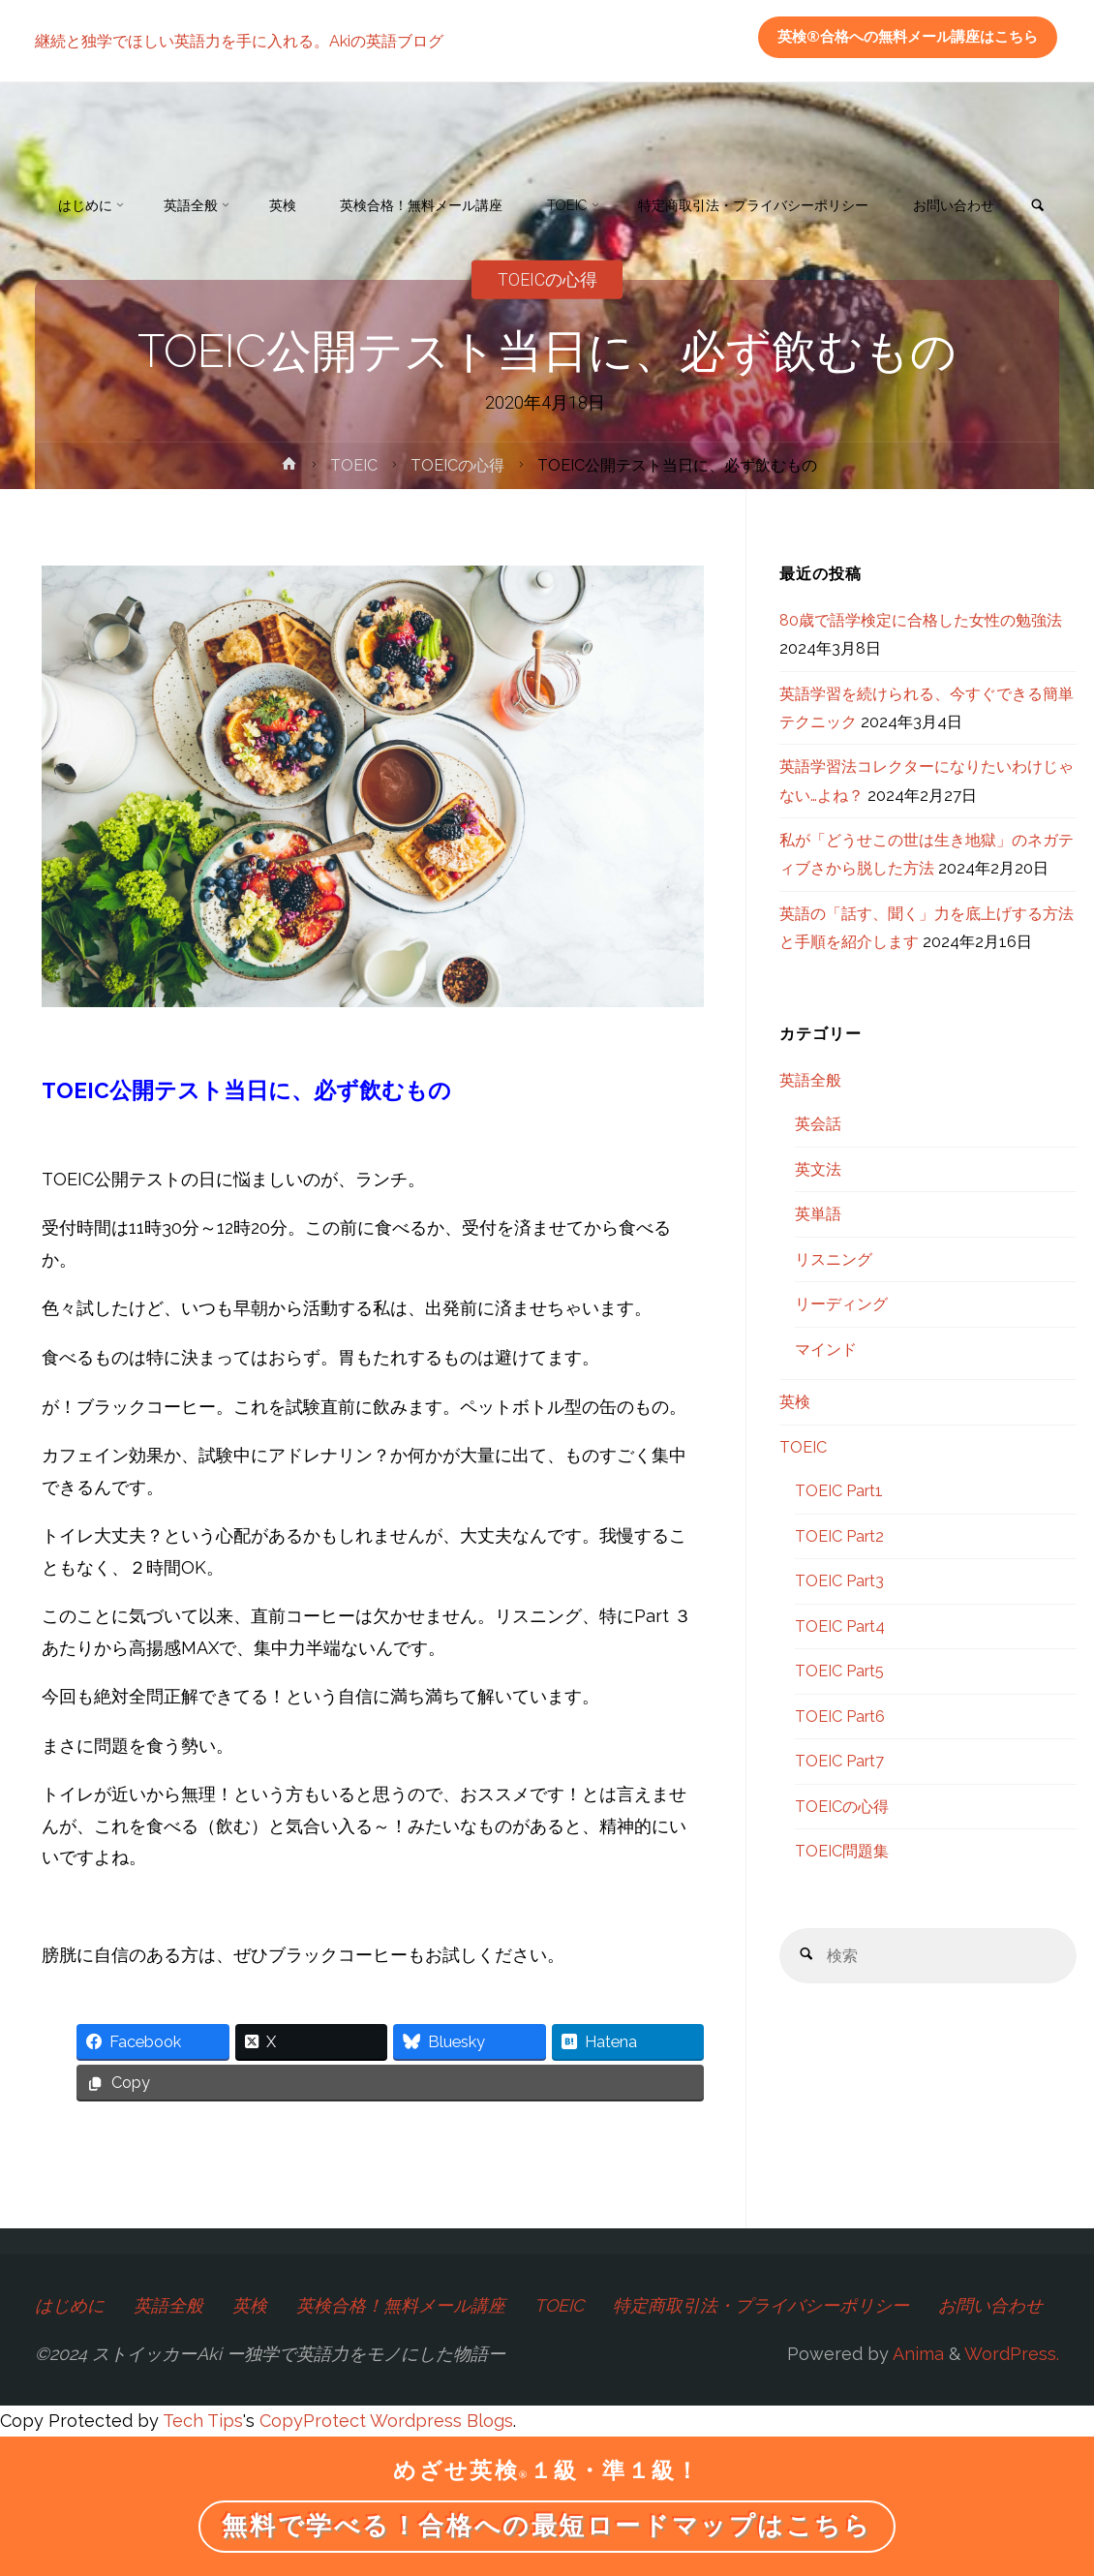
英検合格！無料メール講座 (400, 2305)
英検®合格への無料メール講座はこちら (907, 37)
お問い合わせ (991, 2305)
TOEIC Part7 (839, 1761)
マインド (826, 1349)
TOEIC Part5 (839, 1671)
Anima (916, 2354)
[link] (56, 288)
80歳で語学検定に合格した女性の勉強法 (920, 620)
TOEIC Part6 (840, 1716)
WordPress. (1011, 2354)
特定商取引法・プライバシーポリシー (762, 2305)
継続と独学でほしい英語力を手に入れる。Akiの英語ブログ (239, 40)
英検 (794, 1402)
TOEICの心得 (457, 465)
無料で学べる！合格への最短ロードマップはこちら (546, 2526)
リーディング (841, 1304)
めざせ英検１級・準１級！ (546, 2471)
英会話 (818, 1124)
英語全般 (810, 1080)
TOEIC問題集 (842, 1851)
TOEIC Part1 (839, 1491)
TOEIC (355, 465)
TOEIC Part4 (840, 1626)
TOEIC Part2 (839, 1536)
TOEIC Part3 (839, 1581)
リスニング (833, 1259)
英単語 (818, 1214)
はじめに (70, 2305)
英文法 (818, 1169)
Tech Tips (203, 2420)
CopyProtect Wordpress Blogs (386, 2420)
